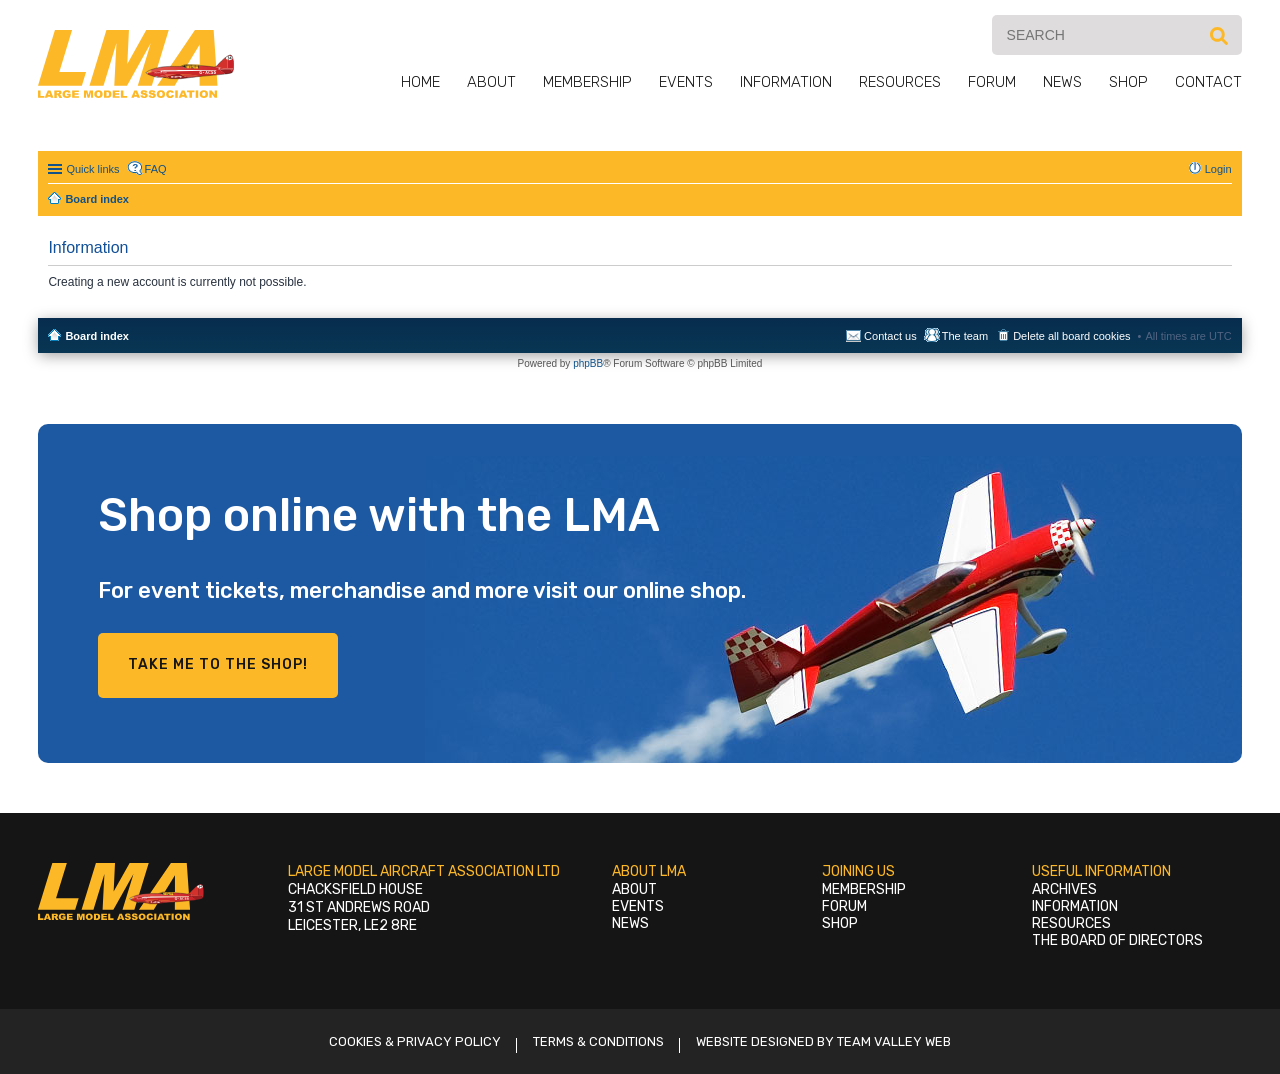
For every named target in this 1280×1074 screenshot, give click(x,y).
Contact (1208, 82)
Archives (1064, 889)
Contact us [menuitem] (890, 336)
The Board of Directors (1117, 940)
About (491, 82)
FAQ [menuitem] (156, 169)
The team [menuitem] (965, 336)
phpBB (588, 363)
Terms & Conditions (598, 1041)
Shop (1128, 82)
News (1062, 82)
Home (420, 82)
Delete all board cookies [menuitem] (1071, 336)
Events (686, 82)
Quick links (92, 169)
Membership (587, 82)
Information (786, 82)
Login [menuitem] (1218, 169)
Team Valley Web (894, 1041)
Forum (992, 82)
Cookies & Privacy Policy (415, 1041)
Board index (97, 336)
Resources (900, 82)
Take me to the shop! (218, 664)
